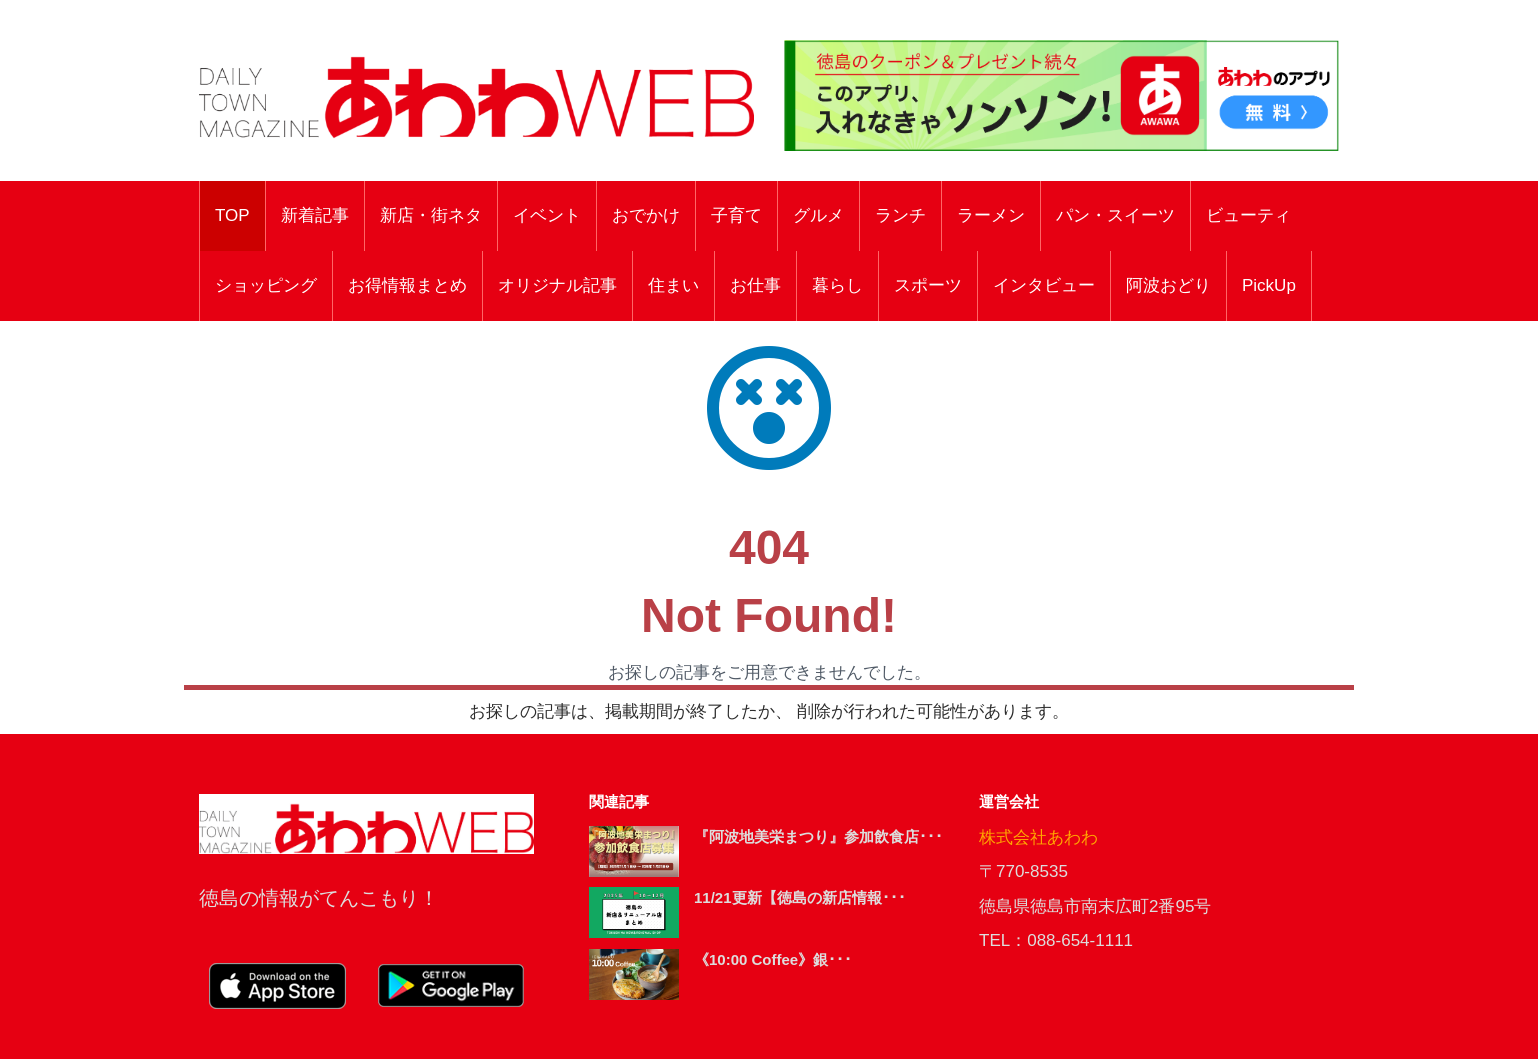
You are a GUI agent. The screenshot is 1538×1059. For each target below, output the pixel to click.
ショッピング (266, 285)
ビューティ (1248, 215)
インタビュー (1044, 285)
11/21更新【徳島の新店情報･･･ (800, 897)
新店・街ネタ (431, 215)
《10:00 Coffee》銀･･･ (773, 959)
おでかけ (646, 215)
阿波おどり (1168, 285)
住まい (673, 285)
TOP (232, 215)
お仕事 (755, 285)
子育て (736, 215)
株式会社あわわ (1038, 837)
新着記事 (315, 215)
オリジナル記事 (557, 285)
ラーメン (991, 215)
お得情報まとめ (407, 285)
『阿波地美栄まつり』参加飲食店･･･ (818, 836)
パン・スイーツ (1115, 215)
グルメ (818, 215)
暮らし (837, 285)
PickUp (1269, 285)
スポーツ (928, 285)
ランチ (900, 215)
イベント (547, 215)
